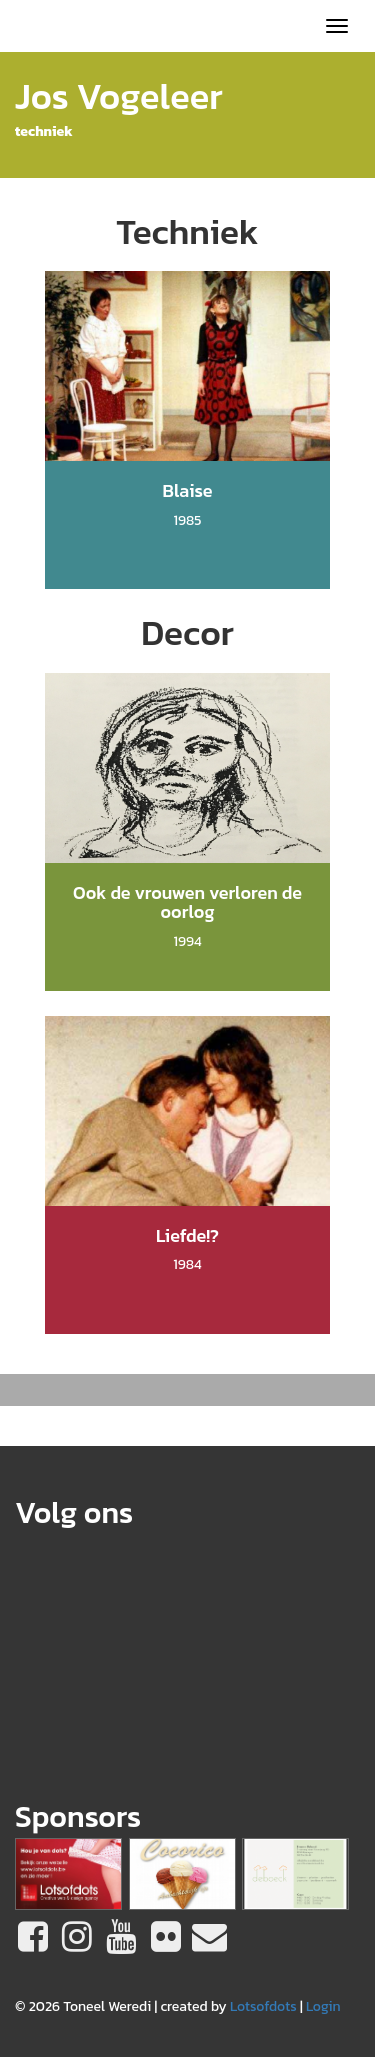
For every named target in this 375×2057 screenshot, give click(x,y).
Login (323, 2006)
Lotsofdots (263, 2006)
